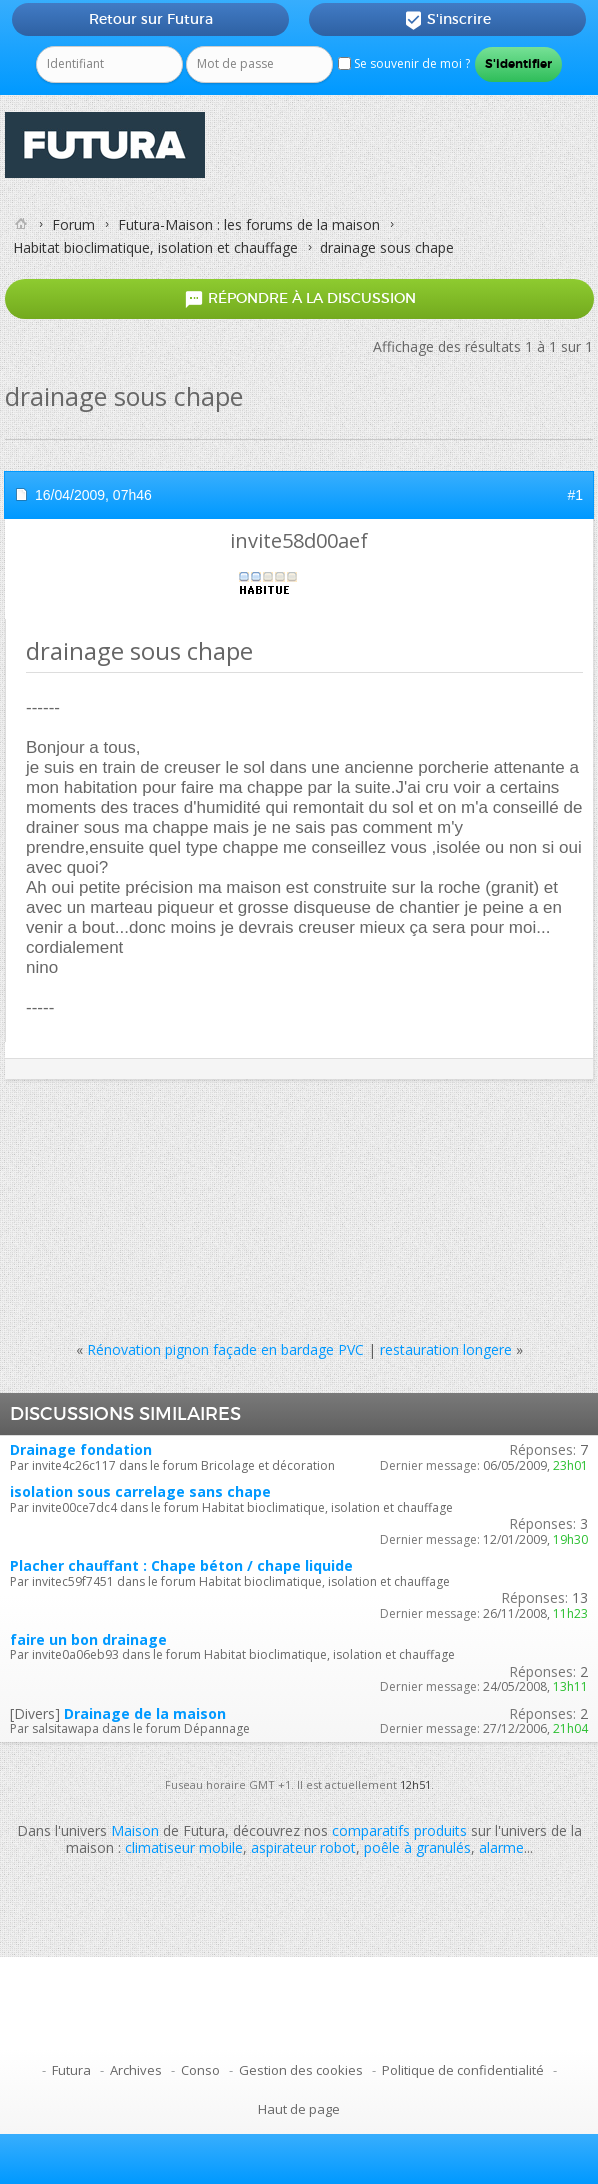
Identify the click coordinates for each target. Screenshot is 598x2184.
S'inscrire (447, 20)
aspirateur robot (303, 1847)
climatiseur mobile (184, 1847)
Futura (71, 2070)
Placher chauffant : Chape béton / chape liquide (181, 1565)
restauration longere (446, 1349)
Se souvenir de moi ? (404, 63)
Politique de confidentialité (463, 2070)
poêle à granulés (417, 1847)
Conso (200, 2070)
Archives (136, 2070)
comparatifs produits (399, 1830)
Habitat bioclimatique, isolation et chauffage (155, 247)
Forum (73, 224)
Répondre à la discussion (300, 299)
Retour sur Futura (151, 19)
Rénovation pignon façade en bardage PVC (225, 1349)
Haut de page (299, 2109)
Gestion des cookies (301, 2070)
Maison (135, 1830)
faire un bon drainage (88, 1639)
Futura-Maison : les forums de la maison (249, 224)
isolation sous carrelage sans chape (140, 1491)
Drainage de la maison (145, 1713)
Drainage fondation (81, 1449)
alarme (501, 1847)
